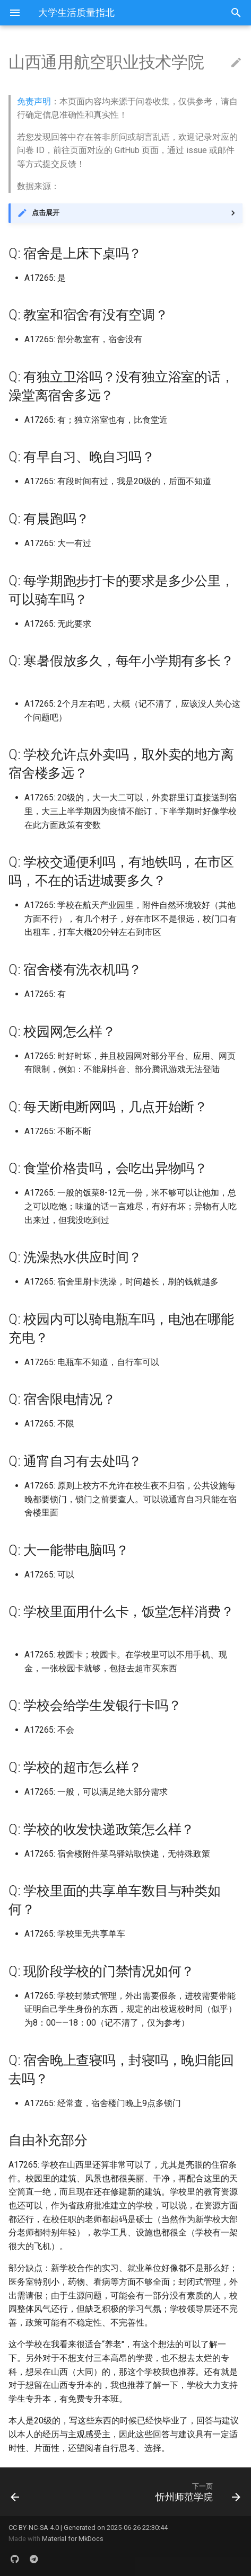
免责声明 (34, 101)
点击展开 (45, 213)
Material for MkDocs (72, 2539)
